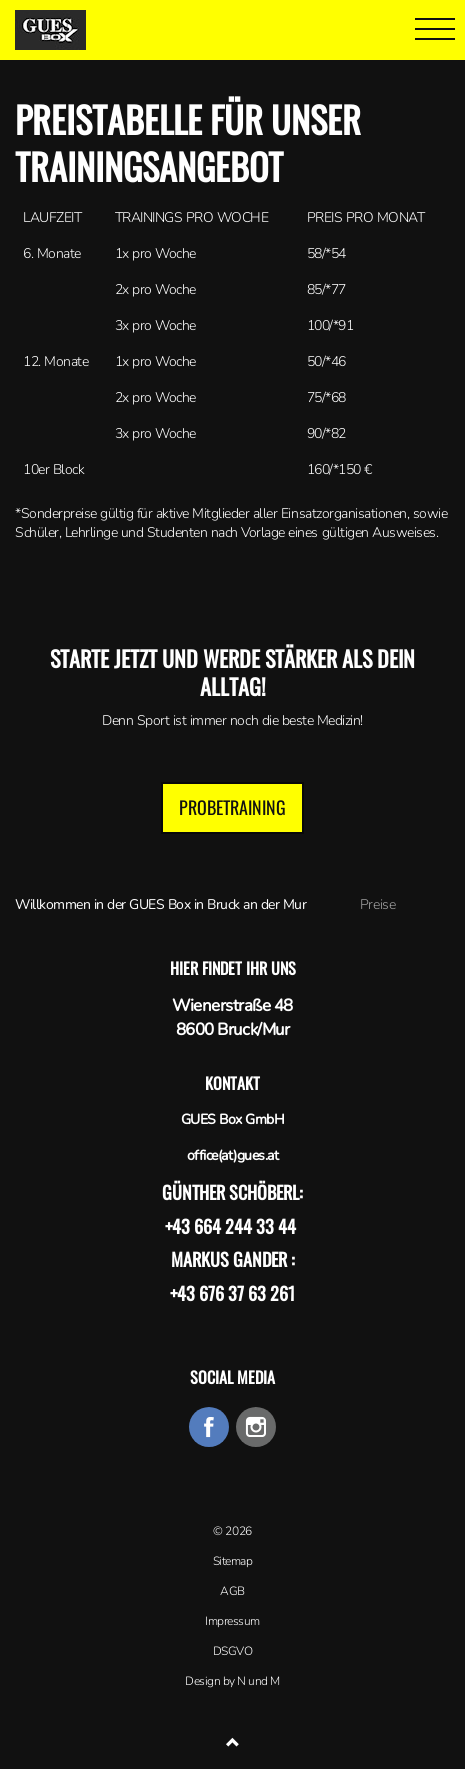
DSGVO (233, 1651)
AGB (232, 1591)
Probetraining (232, 807)
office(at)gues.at (233, 1155)
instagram (256, 1427)
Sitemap (233, 1561)
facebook (209, 1427)
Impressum (232, 1621)
